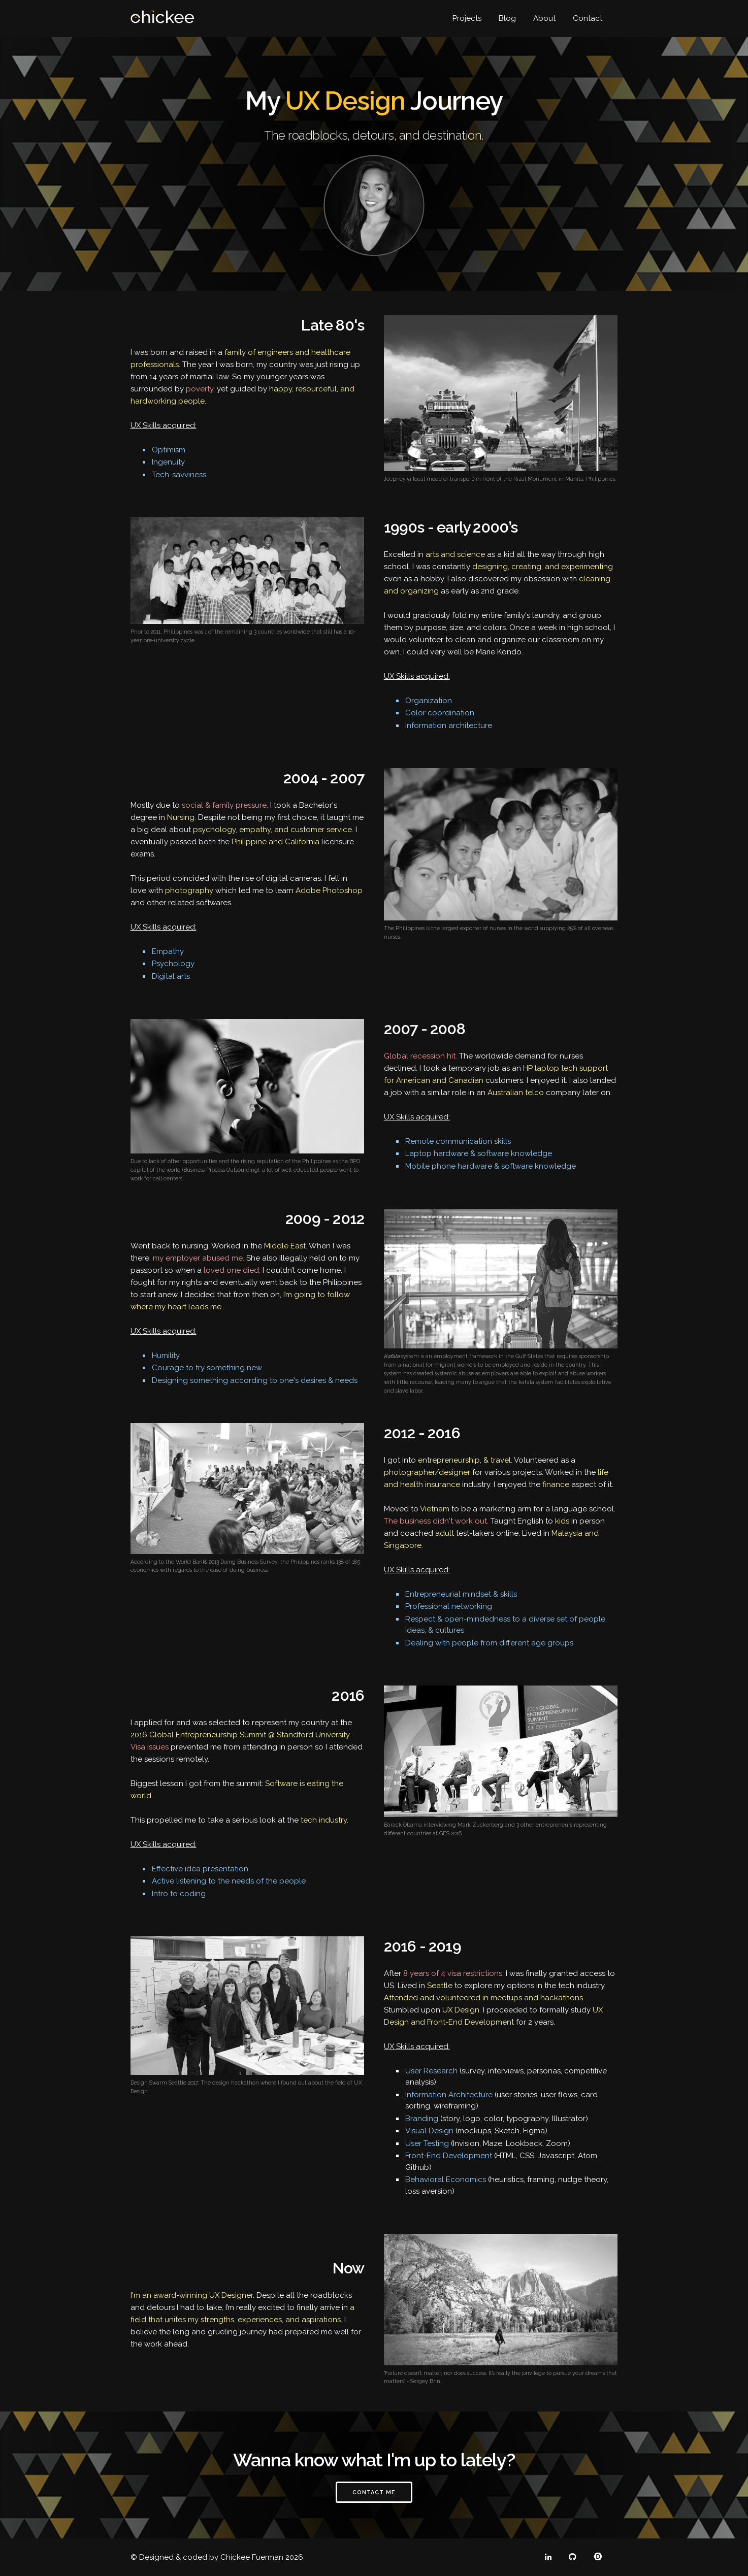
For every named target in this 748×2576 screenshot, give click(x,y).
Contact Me (374, 2492)
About (544, 18)
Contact (587, 18)
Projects (466, 18)
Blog (507, 18)
